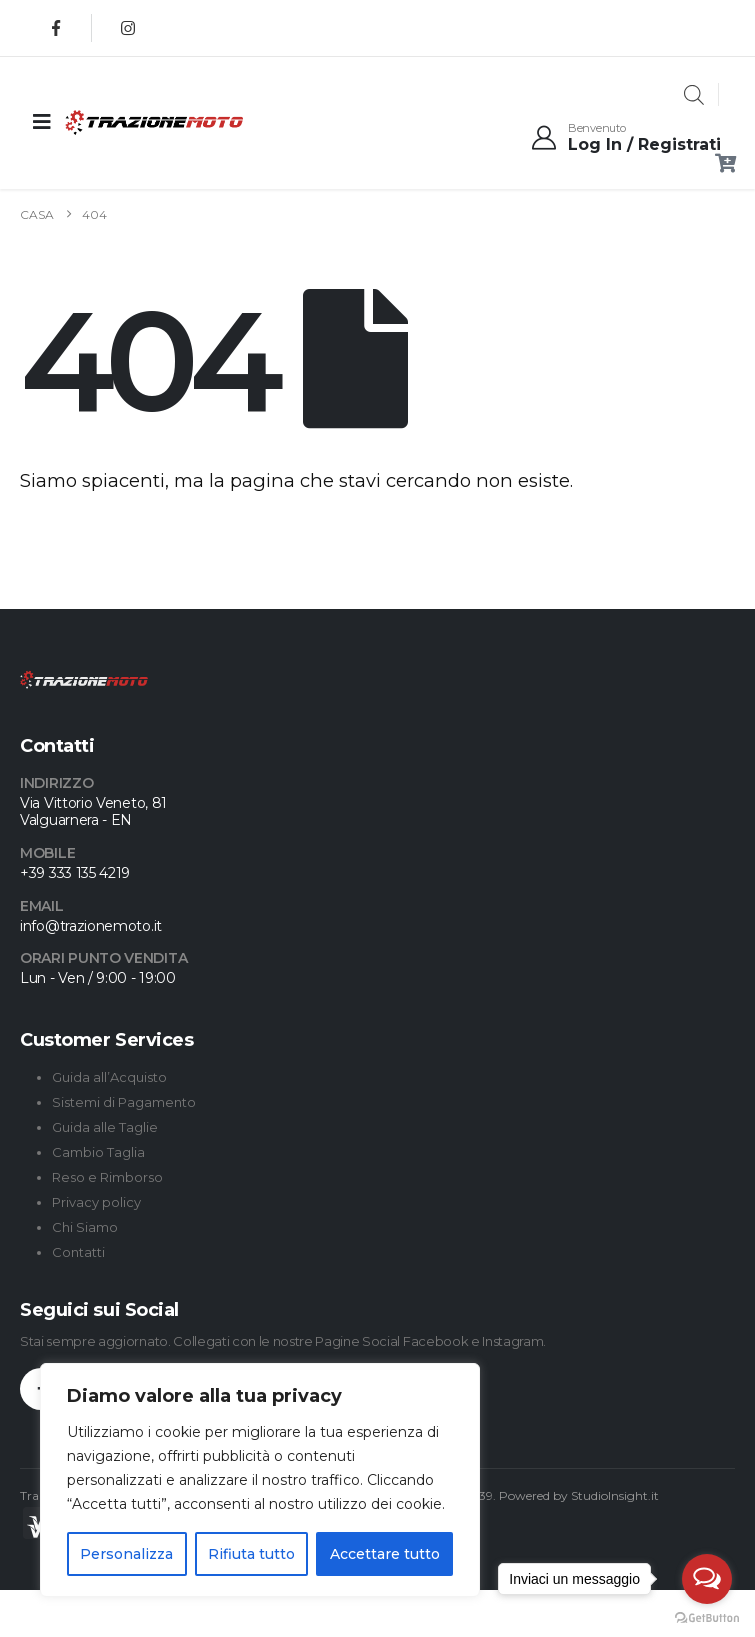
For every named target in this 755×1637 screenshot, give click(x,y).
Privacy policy (96, 1202)
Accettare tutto (385, 1554)
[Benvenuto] (625, 138)
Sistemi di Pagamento (124, 1102)
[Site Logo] (114, 122)
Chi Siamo (85, 1227)
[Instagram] (128, 28)
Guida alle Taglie (105, 1127)
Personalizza (126, 1554)
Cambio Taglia (98, 1152)
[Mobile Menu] (42, 122)
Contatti (78, 1252)
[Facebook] (56, 28)
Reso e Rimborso (107, 1177)
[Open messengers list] (707, 1579)
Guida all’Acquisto (109, 1077)
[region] (260, 1480)
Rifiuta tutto (251, 1554)
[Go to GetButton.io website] (707, 1617)
